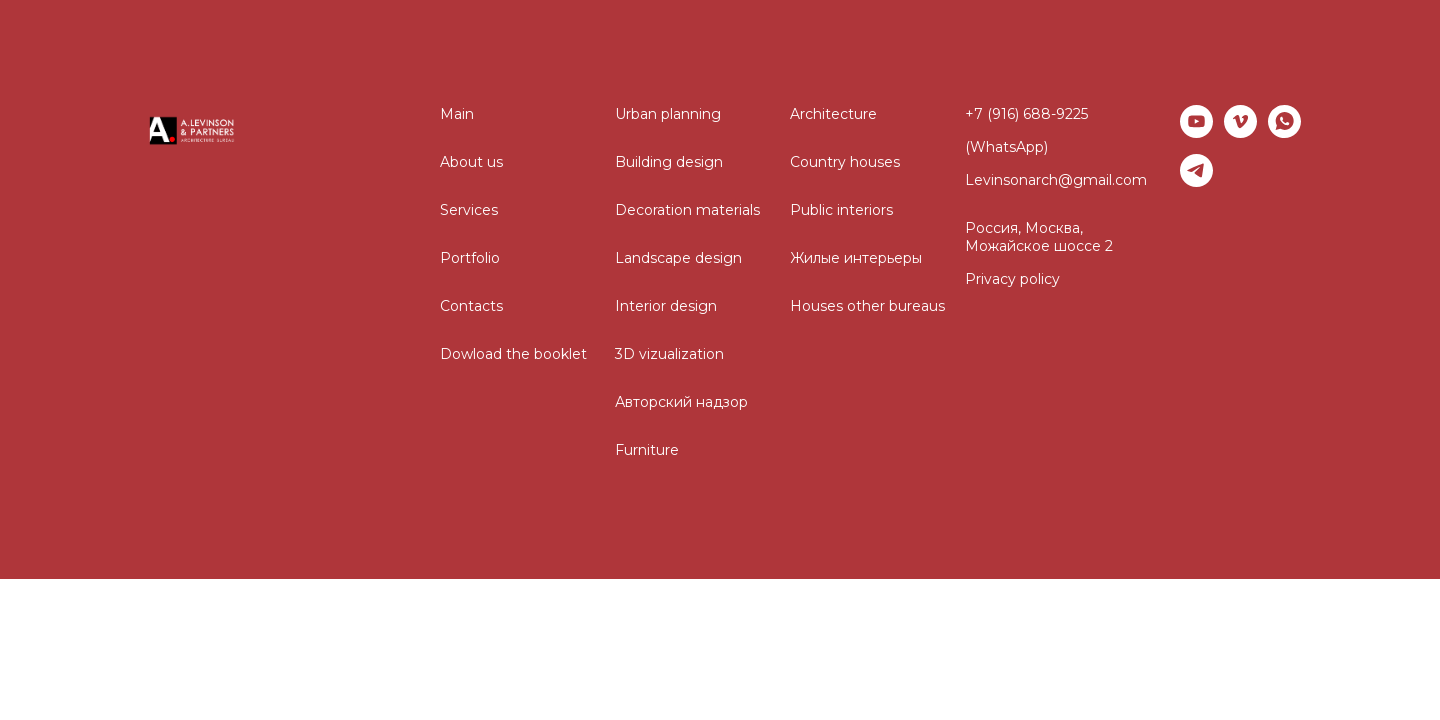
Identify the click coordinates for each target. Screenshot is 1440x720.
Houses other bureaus (867, 306)
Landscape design (678, 258)
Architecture (833, 114)
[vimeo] (1240, 121)
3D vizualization (669, 354)
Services (469, 210)
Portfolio (470, 258)
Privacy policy (1012, 279)
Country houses (845, 162)
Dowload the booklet (513, 354)
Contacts (471, 306)
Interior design (666, 306)
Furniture (647, 450)
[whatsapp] (1284, 121)
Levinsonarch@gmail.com (1056, 180)
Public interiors (841, 210)
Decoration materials (687, 210)
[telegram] (1196, 170)
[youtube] (1196, 121)
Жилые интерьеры (856, 258)
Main (457, 114)
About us (471, 162)
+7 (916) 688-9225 (1026, 114)
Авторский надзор (681, 402)
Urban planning (668, 114)
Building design (669, 162)
